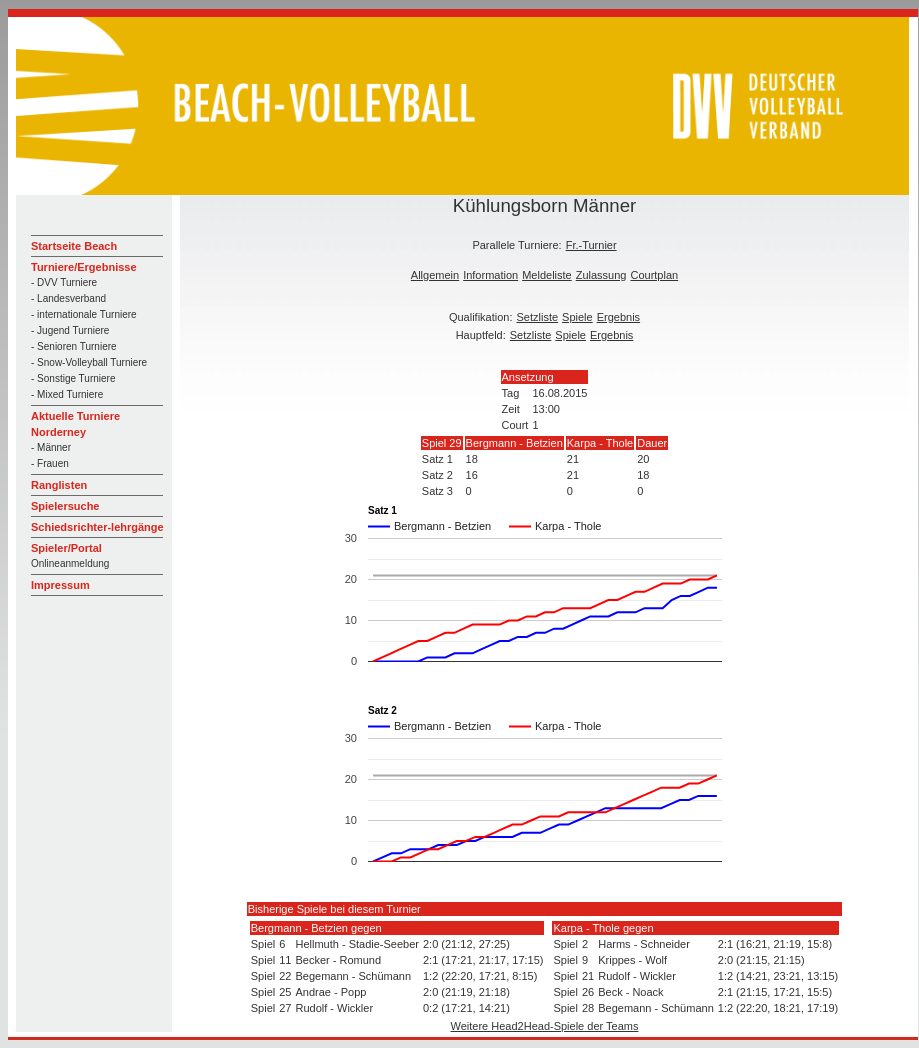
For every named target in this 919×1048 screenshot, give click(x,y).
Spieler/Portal (66, 548)
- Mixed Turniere (67, 394)
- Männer (51, 447)
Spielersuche (65, 506)
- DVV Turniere (64, 282)
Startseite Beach (74, 246)
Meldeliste (547, 275)
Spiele (577, 317)
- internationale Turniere (84, 314)
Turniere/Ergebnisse (84, 267)
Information (490, 275)
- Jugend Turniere (70, 330)
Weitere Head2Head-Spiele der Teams (545, 1026)
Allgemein (435, 275)
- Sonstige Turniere (73, 378)
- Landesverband (68, 298)
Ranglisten (59, 485)
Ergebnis (618, 317)
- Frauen (50, 463)
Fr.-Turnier (591, 245)
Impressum (60, 585)
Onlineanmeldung (70, 563)
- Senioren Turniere (74, 346)
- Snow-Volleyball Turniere (89, 362)
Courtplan (654, 275)
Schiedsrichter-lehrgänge (97, 527)
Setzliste (538, 317)
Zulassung (601, 275)
